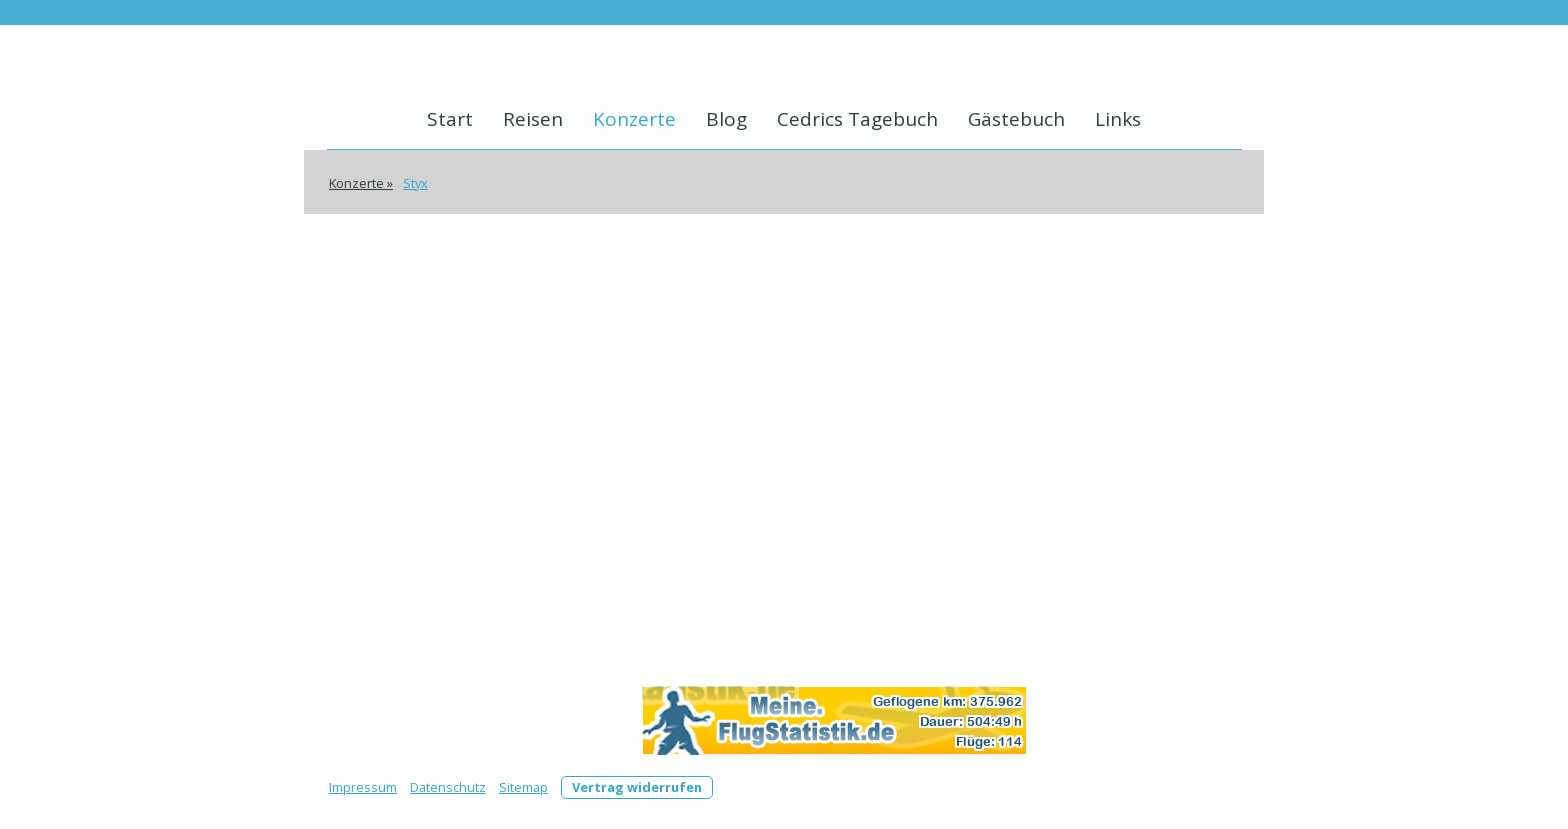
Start (450, 119)
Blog (726, 119)
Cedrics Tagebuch (857, 119)
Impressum (363, 787)
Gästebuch (1016, 119)
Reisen (533, 119)
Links (1118, 119)
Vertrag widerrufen (637, 787)
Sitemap (523, 787)
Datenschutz (448, 787)
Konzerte (634, 119)
